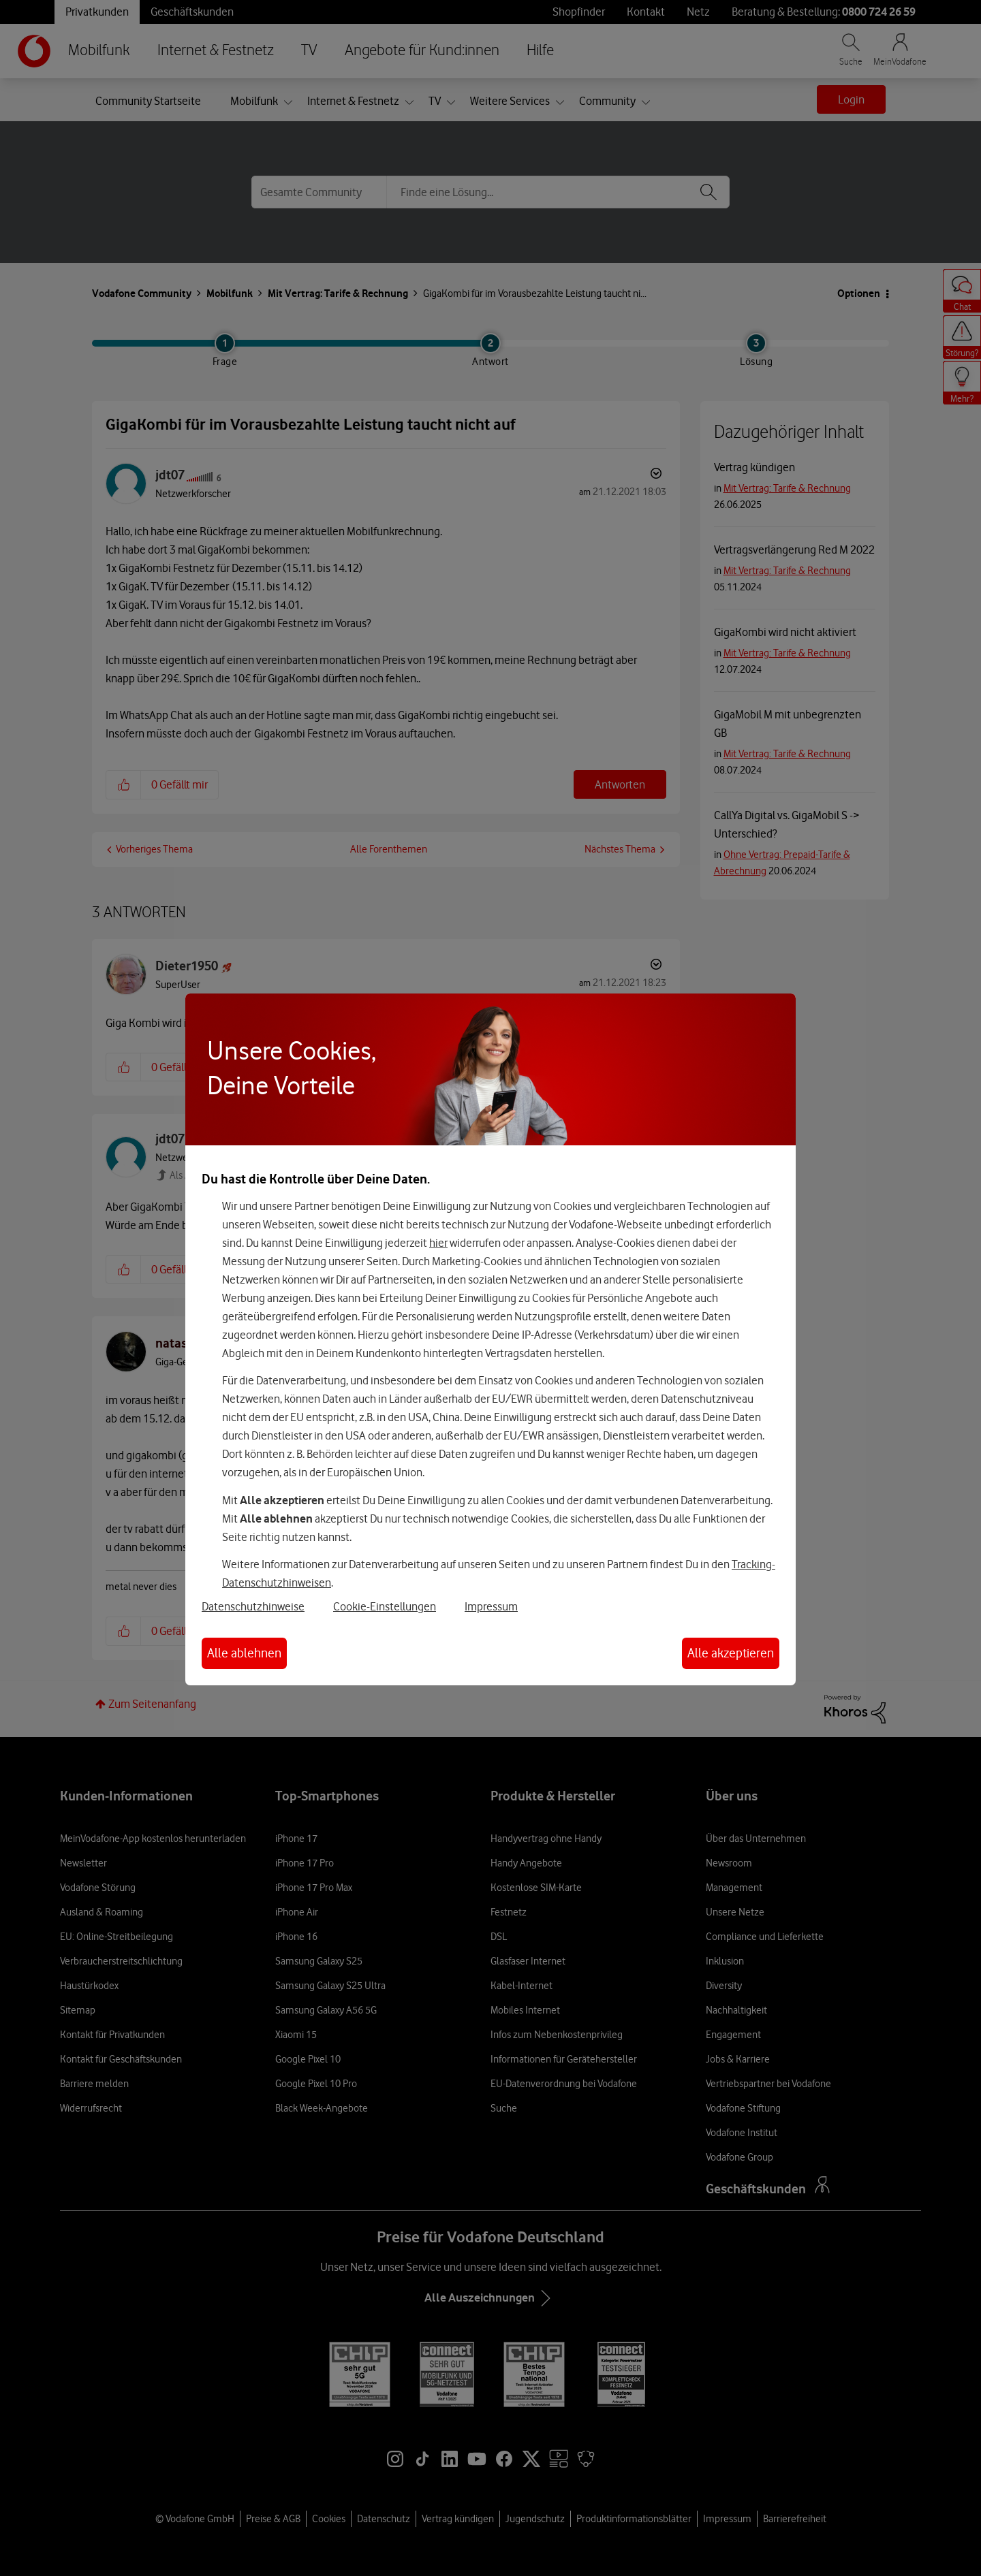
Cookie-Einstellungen (384, 1606)
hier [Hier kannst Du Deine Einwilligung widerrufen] (438, 1243)
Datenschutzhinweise (253, 1606)
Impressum (491, 1606)
